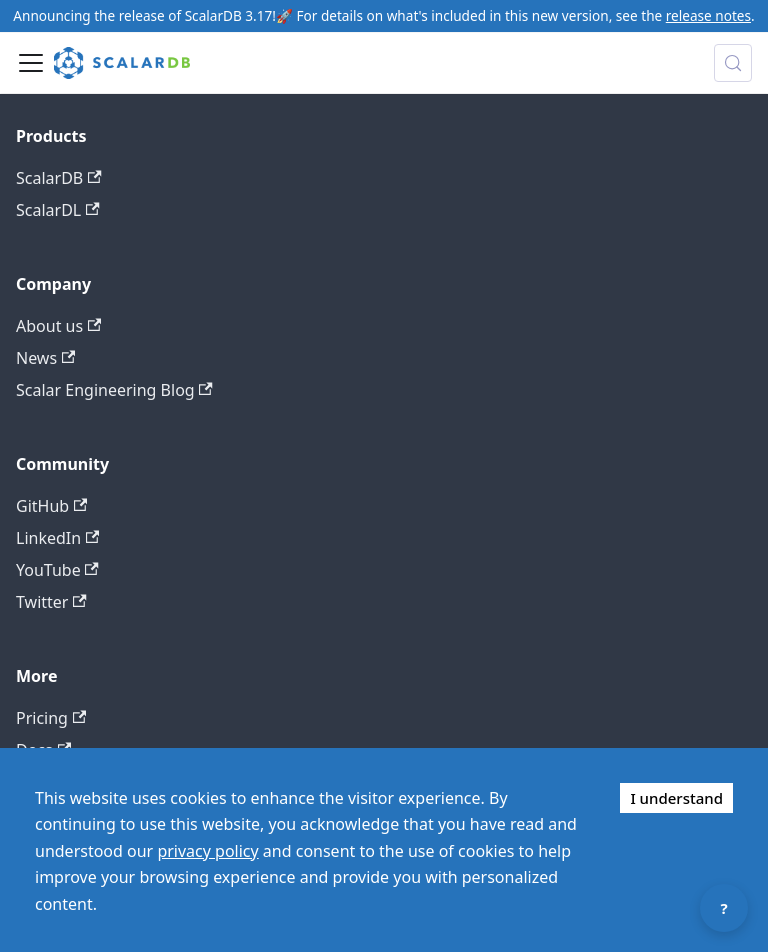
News (45, 358)
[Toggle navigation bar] (31, 63)
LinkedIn (57, 538)
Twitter (51, 602)
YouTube (57, 570)
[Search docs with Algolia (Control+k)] (733, 63)
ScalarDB (59, 178)
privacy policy (207, 851)
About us (58, 326)
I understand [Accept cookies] (676, 798)
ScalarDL (58, 210)
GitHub (51, 506)
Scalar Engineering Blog (114, 390)
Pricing (51, 718)
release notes (708, 15)
